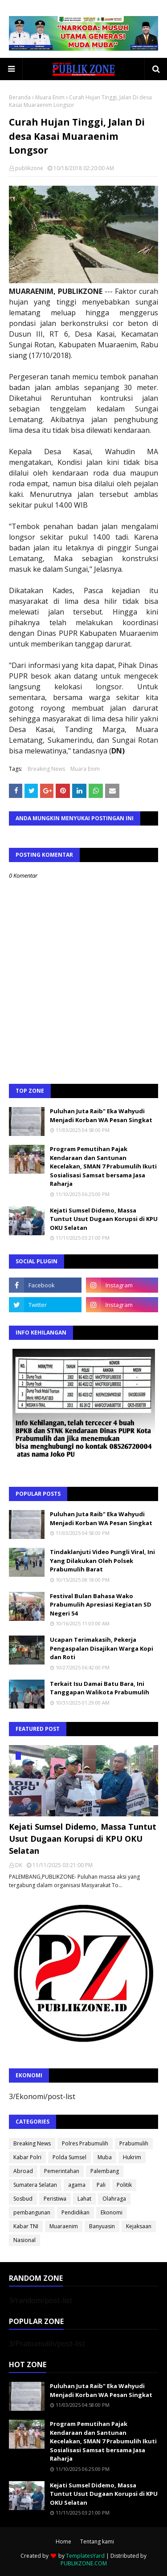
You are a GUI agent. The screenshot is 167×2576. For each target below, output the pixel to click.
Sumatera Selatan (35, 2185)
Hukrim (132, 2157)
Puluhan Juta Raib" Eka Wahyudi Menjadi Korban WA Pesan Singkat (101, 1115)
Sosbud (23, 2198)
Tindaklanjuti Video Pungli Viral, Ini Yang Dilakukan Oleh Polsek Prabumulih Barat (102, 1560)
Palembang (104, 2171)
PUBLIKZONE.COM (84, 2563)
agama (77, 2185)
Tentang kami (97, 2541)
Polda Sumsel (69, 2157)
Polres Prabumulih (85, 2143)
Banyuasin (102, 2226)
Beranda (20, 97)
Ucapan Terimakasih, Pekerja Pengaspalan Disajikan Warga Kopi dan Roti (101, 1648)
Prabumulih (133, 2143)
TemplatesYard (85, 2556)
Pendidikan (75, 2212)
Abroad (23, 2171)
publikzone (29, 168)
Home (63, 2541)
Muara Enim (50, 97)
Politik (124, 2185)
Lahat (84, 2198)
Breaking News (46, 769)
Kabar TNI (25, 2226)
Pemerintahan (61, 2171)
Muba (105, 2157)
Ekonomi (111, 2212)
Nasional (24, 2240)
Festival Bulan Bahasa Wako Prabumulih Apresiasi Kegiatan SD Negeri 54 (100, 1604)
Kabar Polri (27, 2157)
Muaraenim (63, 2226)
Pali (101, 2185)
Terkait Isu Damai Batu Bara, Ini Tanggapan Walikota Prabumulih (99, 1688)
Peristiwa (55, 2198)
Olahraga (114, 2198)
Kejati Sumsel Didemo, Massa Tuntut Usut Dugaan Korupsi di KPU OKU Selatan (104, 1219)
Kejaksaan (138, 2226)
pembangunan (31, 2212)
